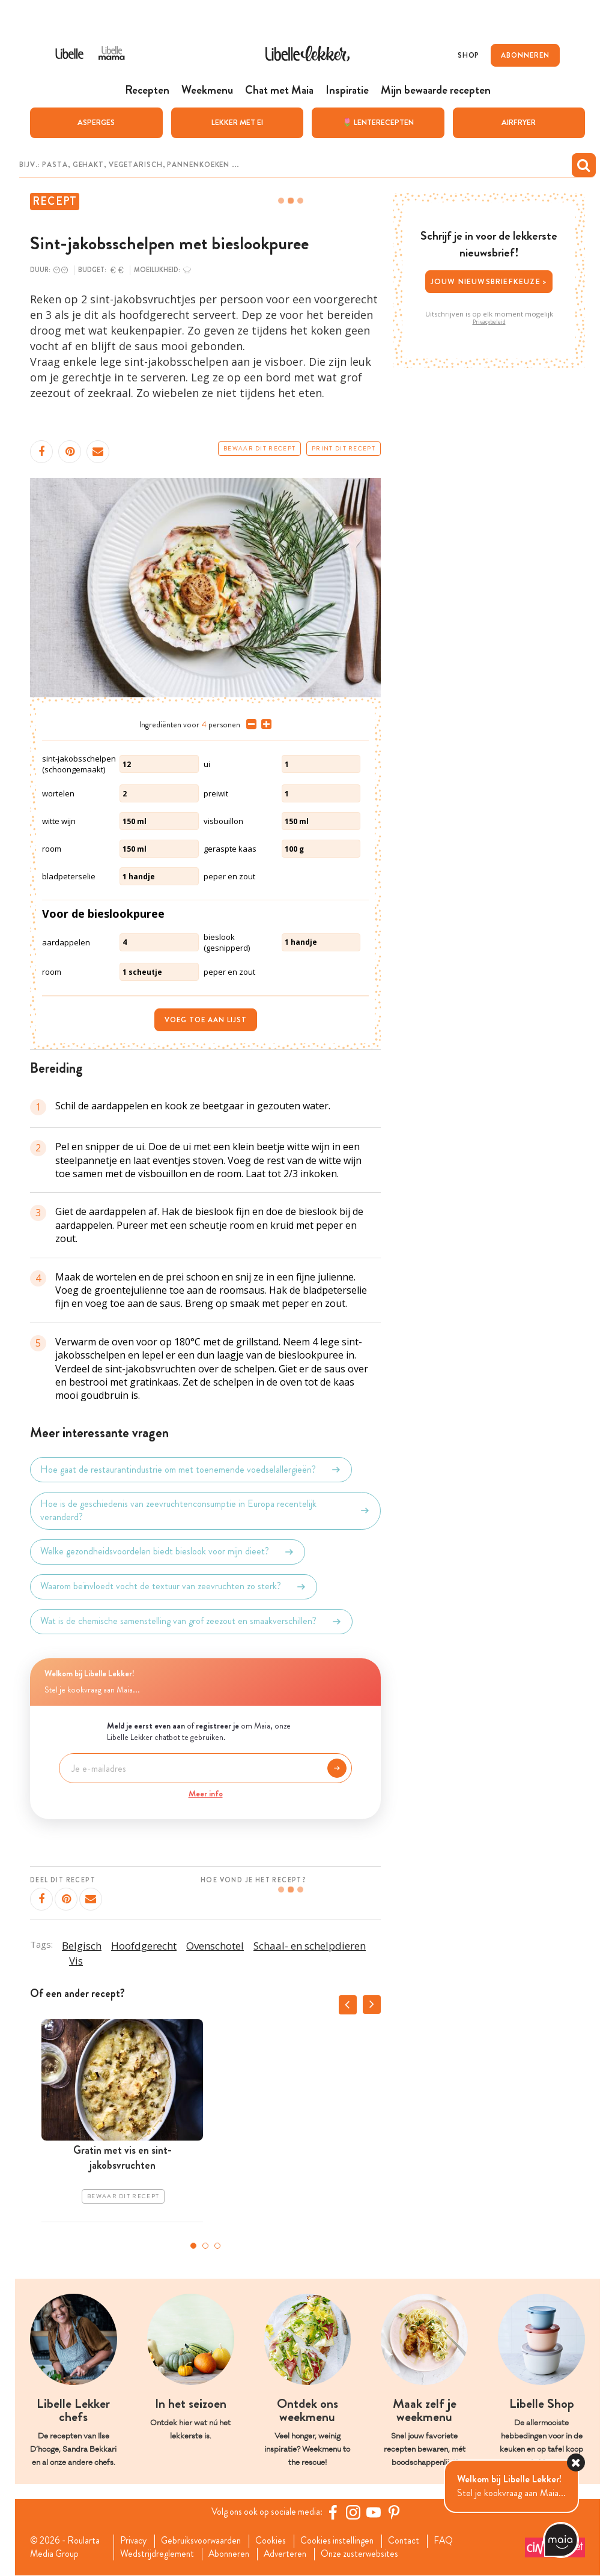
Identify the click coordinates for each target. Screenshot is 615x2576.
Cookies (276, 2540)
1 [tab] (193, 2245)
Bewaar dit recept (259, 448)
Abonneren (232, 2553)
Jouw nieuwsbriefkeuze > (489, 280)
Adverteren (291, 2553)
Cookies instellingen (344, 2540)
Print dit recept (343, 448)
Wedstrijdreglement (158, 2553)
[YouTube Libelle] (375, 2512)
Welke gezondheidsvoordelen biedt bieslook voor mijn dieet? (167, 1551)
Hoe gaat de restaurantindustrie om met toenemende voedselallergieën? (191, 1469)
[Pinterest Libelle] (396, 2512)
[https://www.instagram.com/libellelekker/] (355, 2512)
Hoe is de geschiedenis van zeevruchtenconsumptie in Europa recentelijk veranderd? (205, 1510)
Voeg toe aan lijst (206, 1019)
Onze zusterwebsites (368, 2553)
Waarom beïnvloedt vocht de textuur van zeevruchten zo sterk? (173, 1586)
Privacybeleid (489, 321)
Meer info (206, 1793)
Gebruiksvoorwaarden (204, 2540)
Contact (413, 2540)
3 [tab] (217, 2245)
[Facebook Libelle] (334, 2512)
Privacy (134, 2540)
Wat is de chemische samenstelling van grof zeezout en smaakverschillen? (191, 1621)
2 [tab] (205, 2245)
